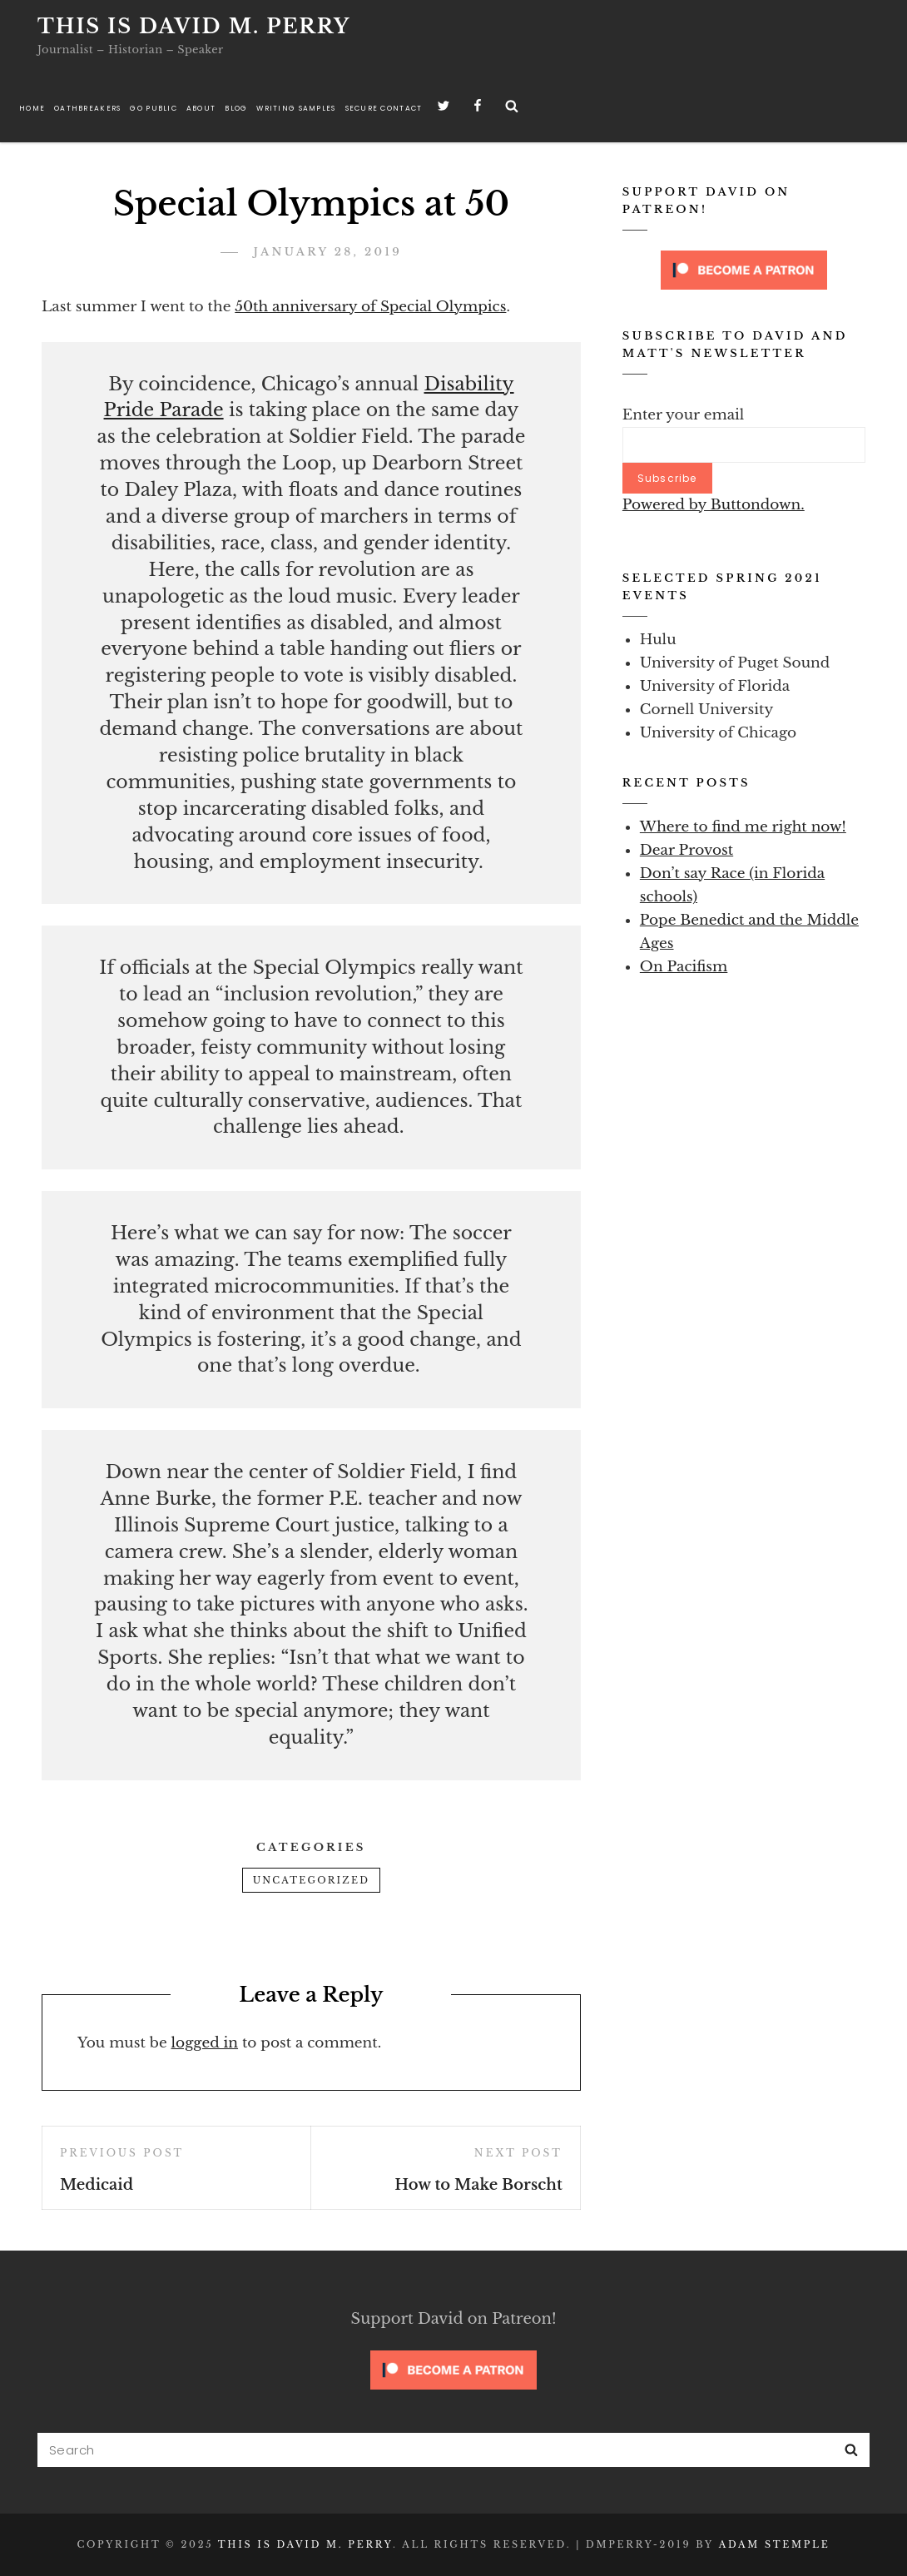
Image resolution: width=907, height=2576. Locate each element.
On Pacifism (684, 966)
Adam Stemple (774, 2544)
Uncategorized (311, 1880)
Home (32, 108)
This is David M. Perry (193, 26)
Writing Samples (295, 108)
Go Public (153, 108)
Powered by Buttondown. (713, 505)
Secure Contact (384, 108)
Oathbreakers (87, 108)
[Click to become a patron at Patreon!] (744, 269)
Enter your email (683, 415)
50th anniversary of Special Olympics (370, 306)
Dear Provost (686, 850)
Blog (236, 108)
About (201, 108)
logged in (205, 2043)
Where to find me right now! (743, 827)
